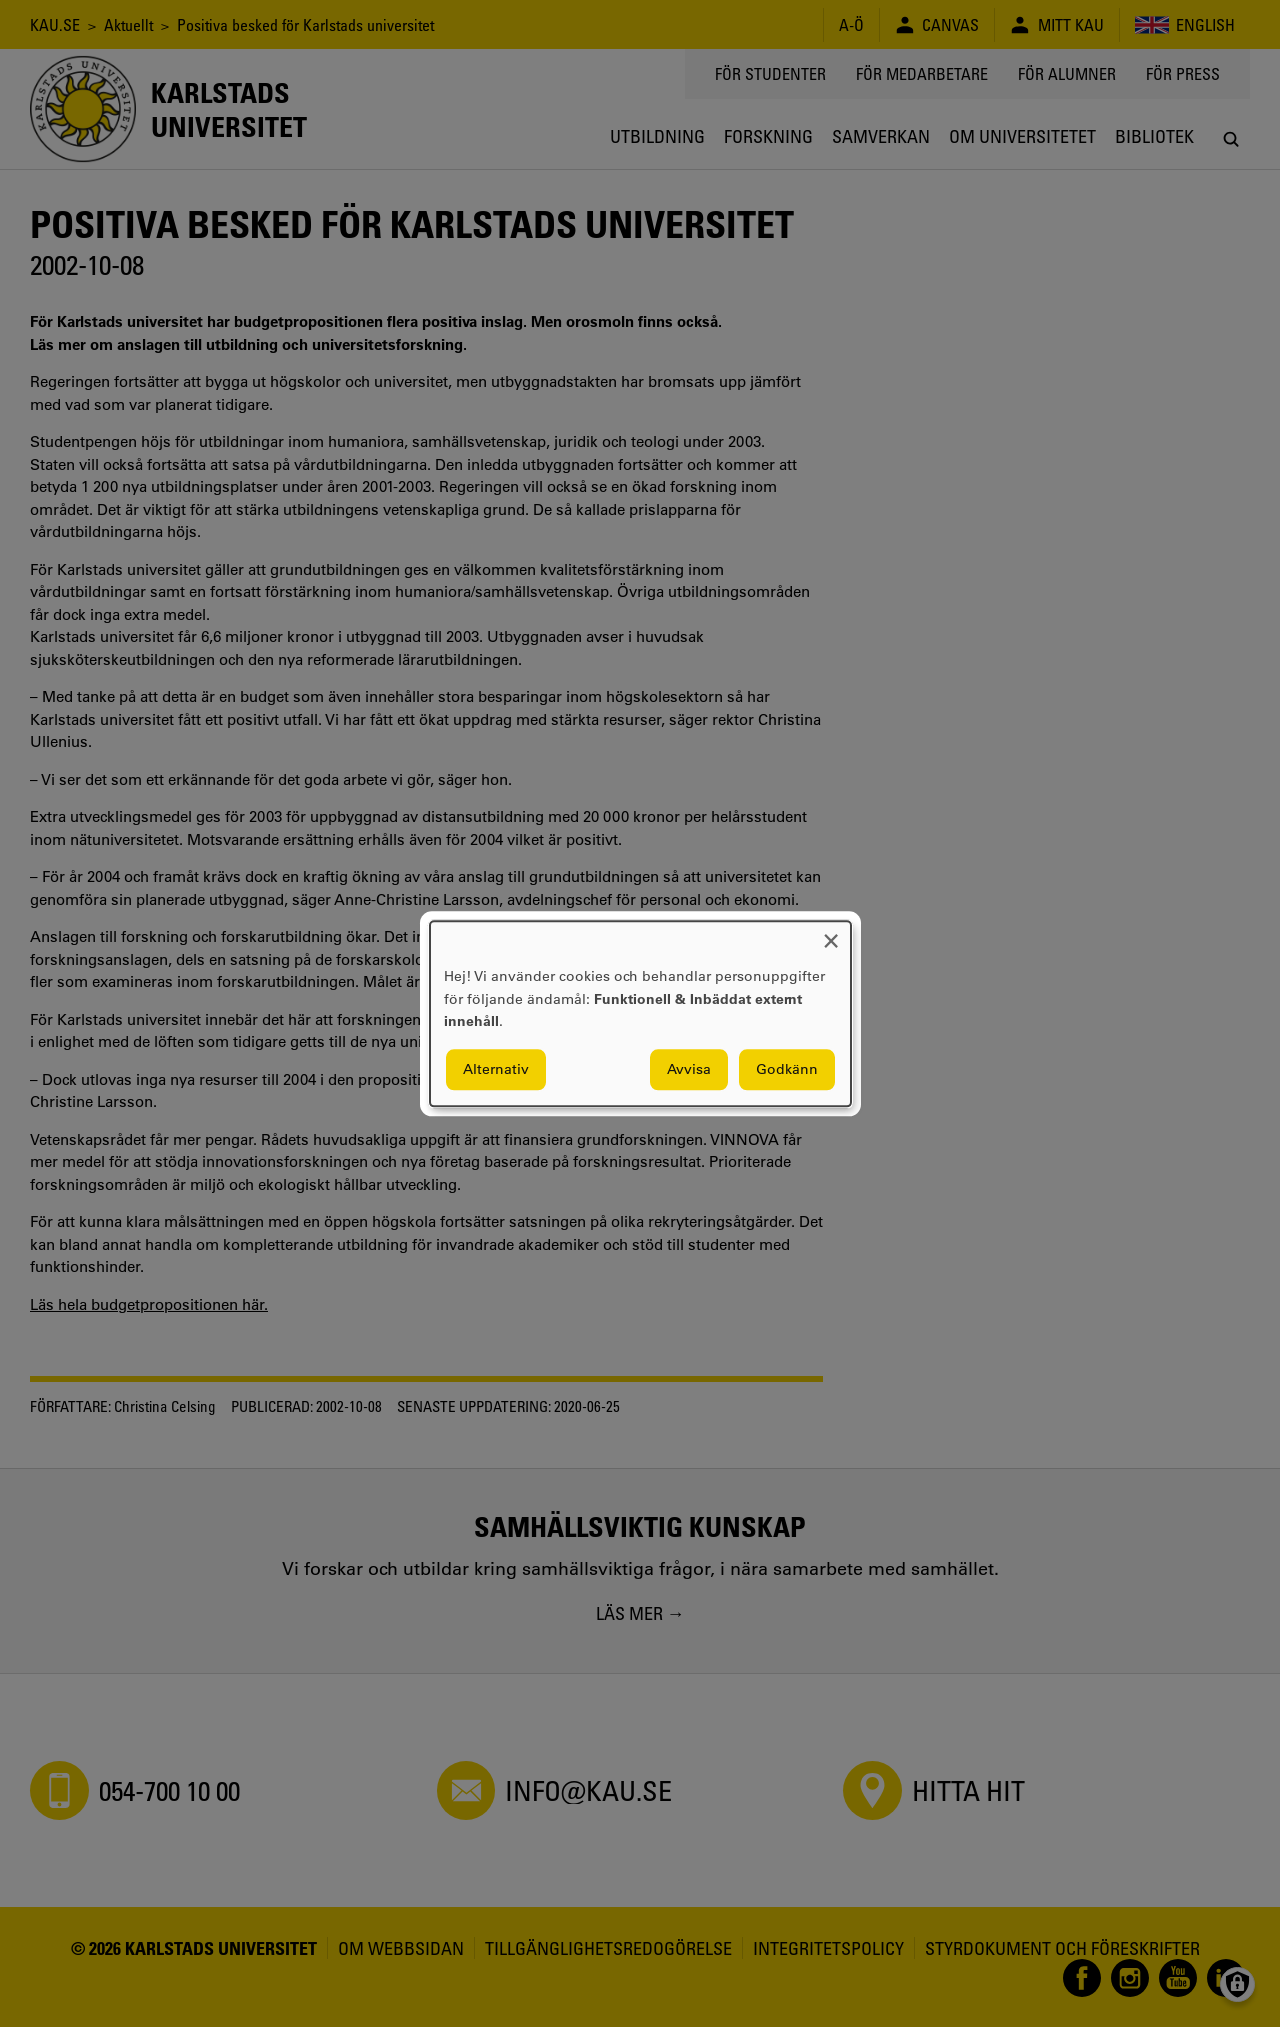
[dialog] (640, 1013)
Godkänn (787, 1069)
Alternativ (496, 1069)
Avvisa (689, 1069)
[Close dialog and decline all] (831, 933)
